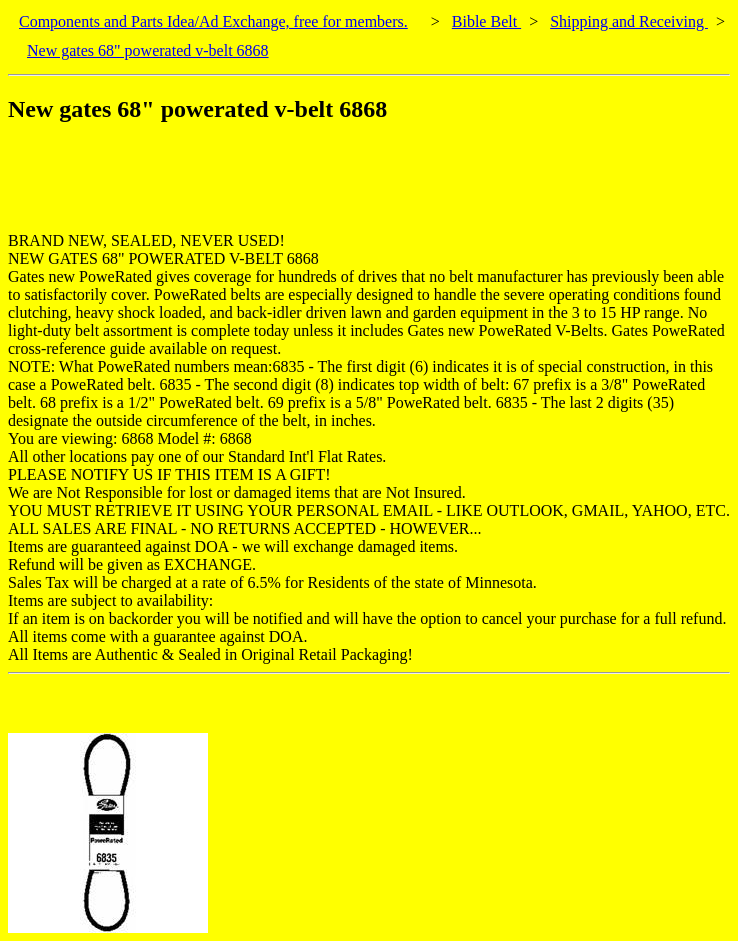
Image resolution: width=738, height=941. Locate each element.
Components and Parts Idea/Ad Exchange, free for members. (213, 21)
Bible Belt (486, 21)
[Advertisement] (372, 187)
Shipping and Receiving (629, 21)
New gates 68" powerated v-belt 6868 (148, 50)
